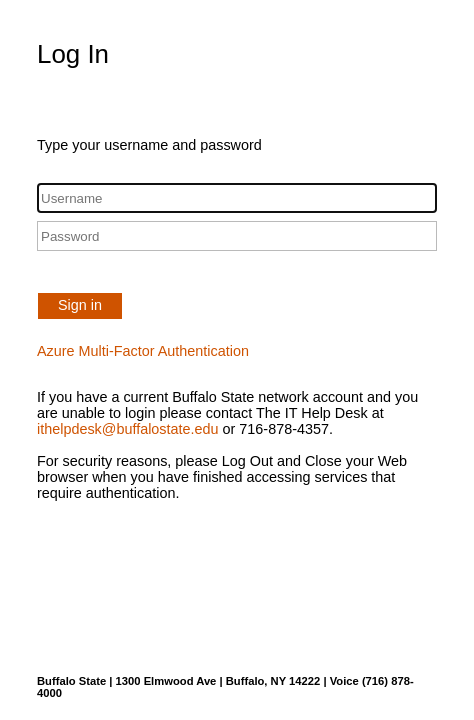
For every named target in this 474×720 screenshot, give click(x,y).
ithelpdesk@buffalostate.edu (128, 429)
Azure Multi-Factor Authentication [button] (143, 351)
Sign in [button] (80, 305)
